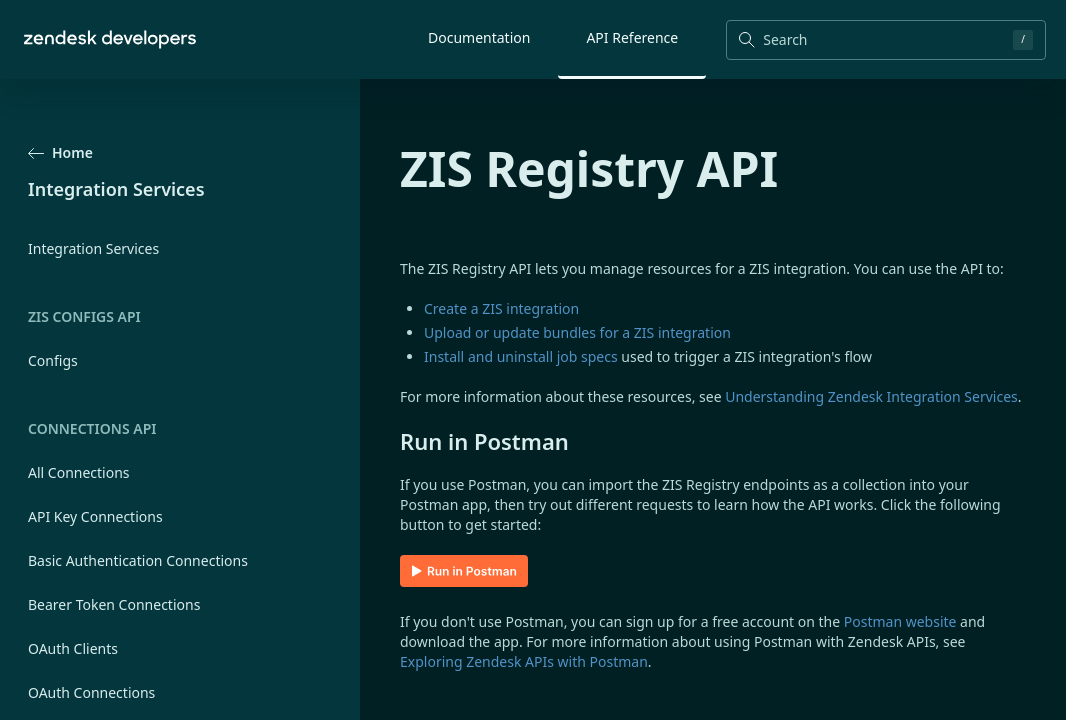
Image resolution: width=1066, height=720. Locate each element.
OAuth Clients (73, 648)
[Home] (110, 39)
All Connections (79, 472)
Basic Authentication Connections (138, 560)
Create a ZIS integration (501, 308)
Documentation (479, 37)
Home (60, 152)
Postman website (900, 621)
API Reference (632, 37)
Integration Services (93, 248)
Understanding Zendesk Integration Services (871, 396)
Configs (53, 360)
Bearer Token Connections (114, 604)
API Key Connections (95, 516)
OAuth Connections (91, 692)
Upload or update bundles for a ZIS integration (577, 332)
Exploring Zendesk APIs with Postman (524, 661)
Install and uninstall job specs (521, 356)
